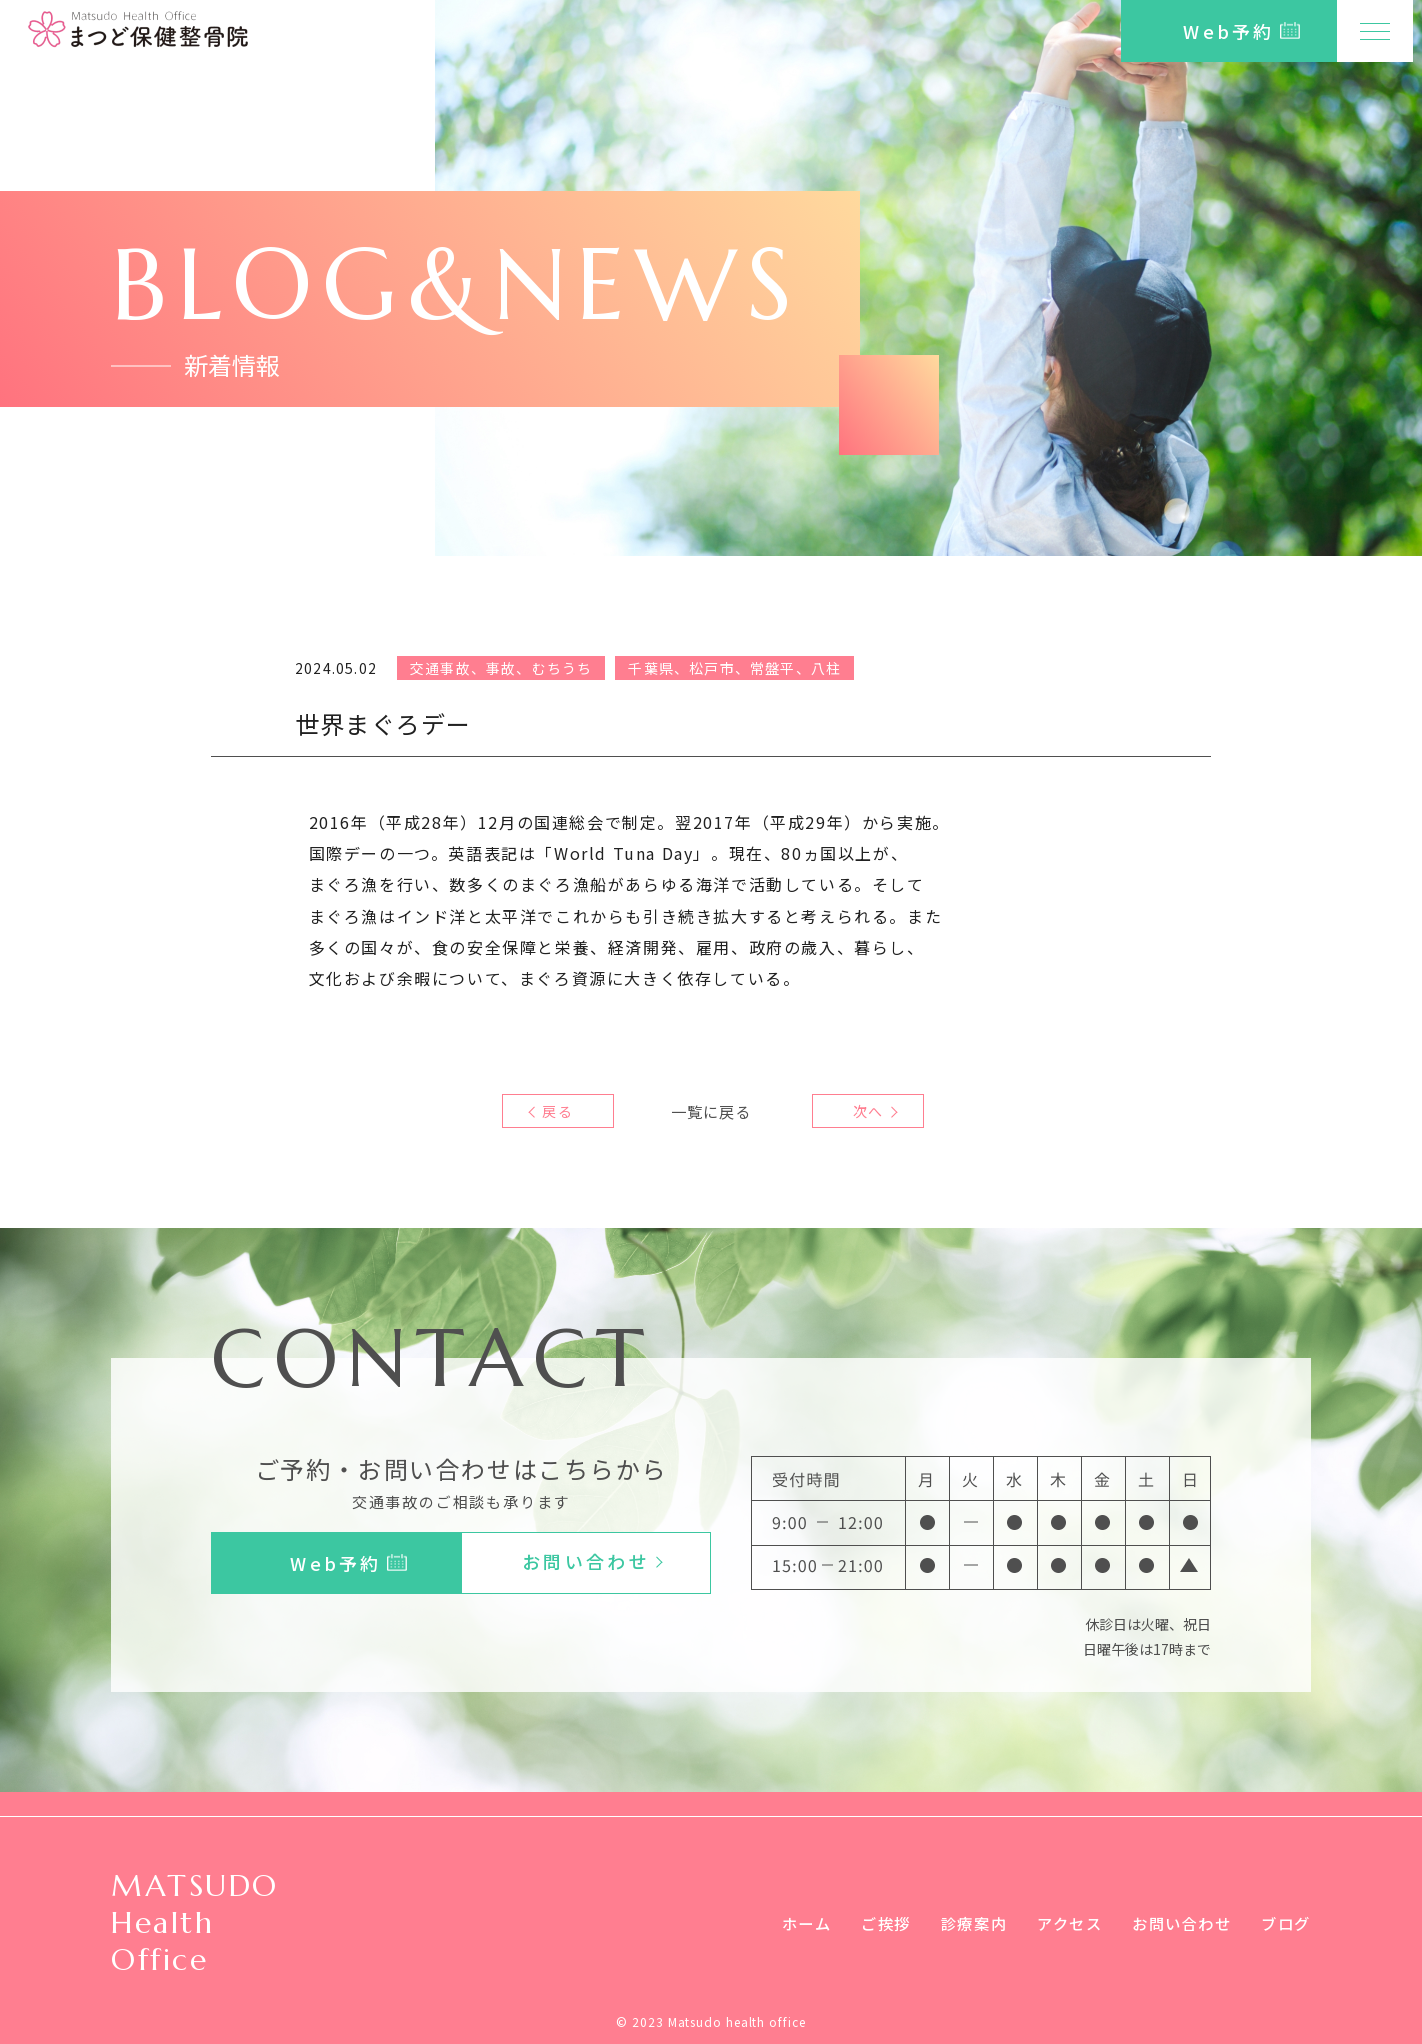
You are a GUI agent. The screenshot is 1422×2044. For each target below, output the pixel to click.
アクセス (1057, 1923)
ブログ (1284, 1923)
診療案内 (958, 1923)
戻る (558, 1111)
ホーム (783, 1923)
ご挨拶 (866, 1923)
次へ (863, 1111)
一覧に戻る (711, 1111)
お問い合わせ (1176, 1923)
